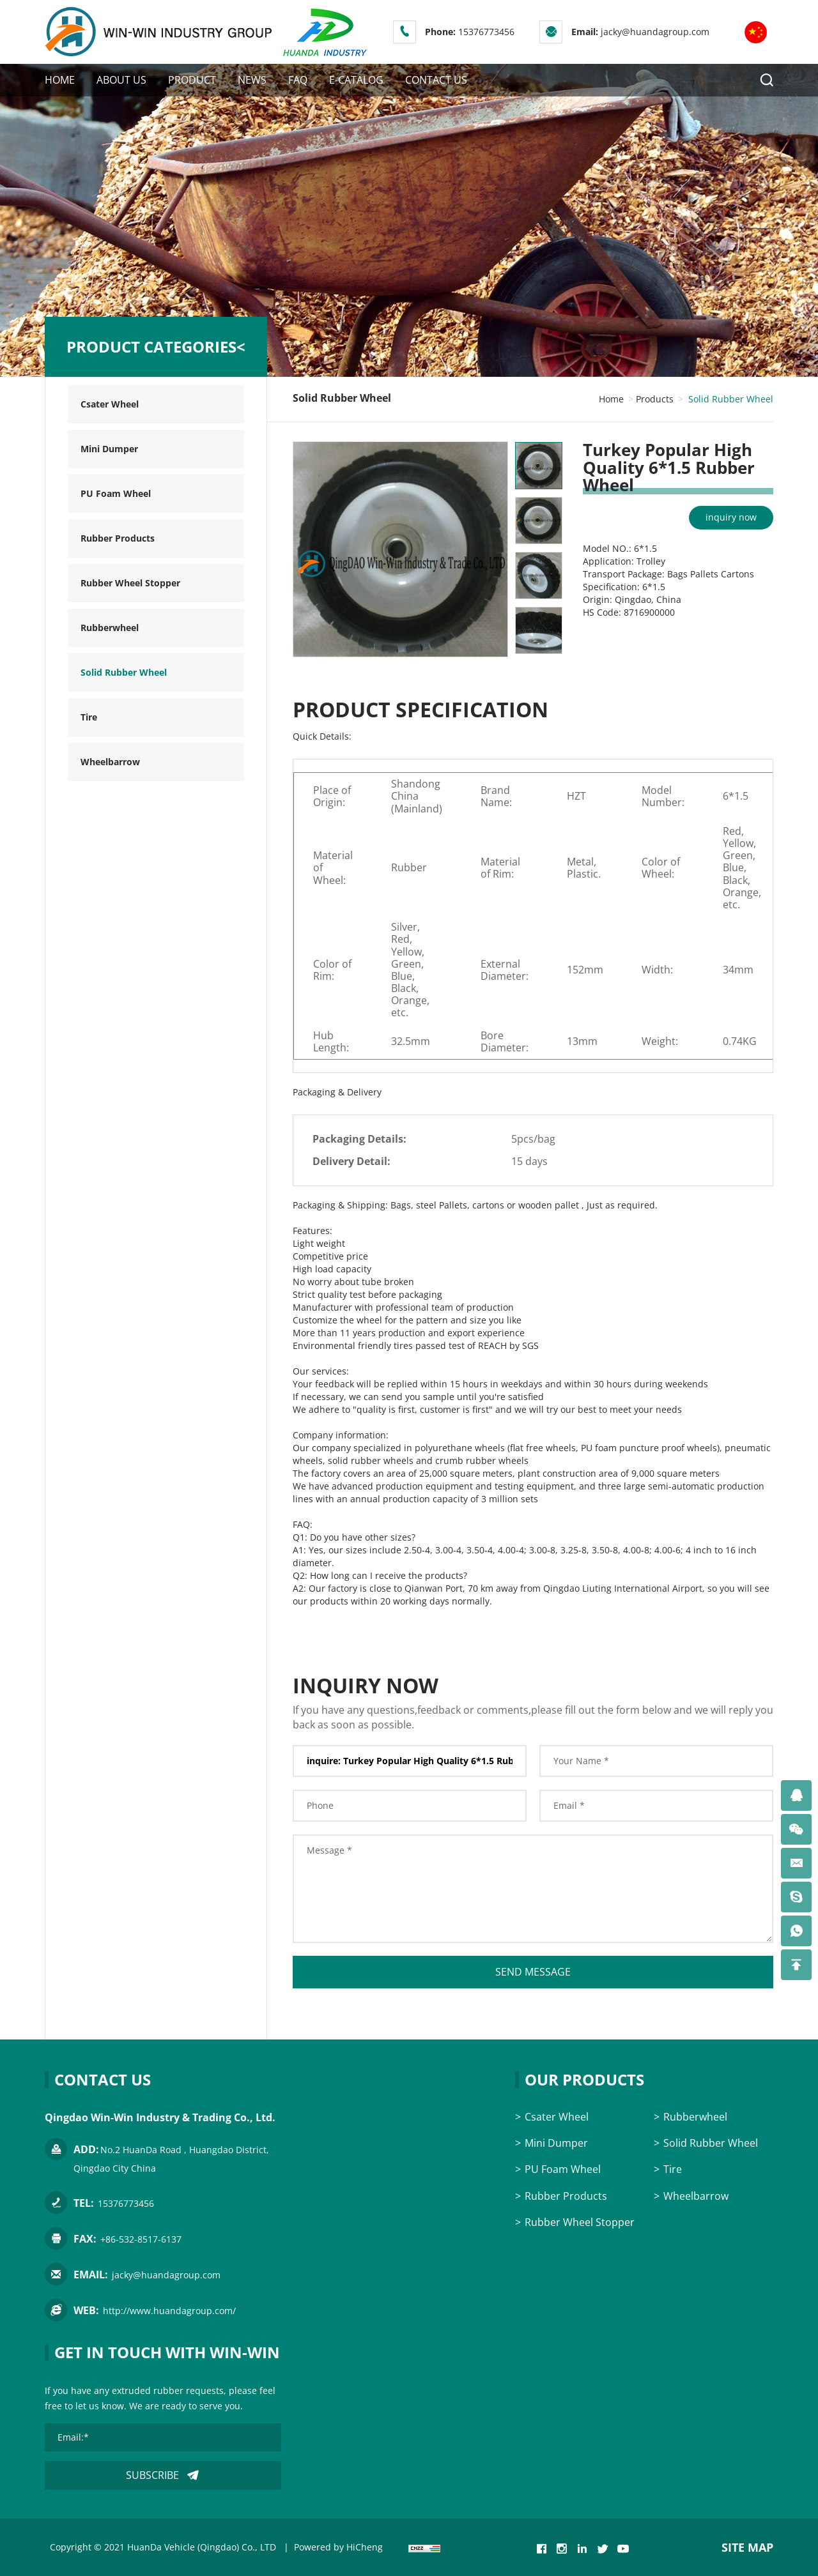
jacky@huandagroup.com (655, 32)
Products (655, 399)
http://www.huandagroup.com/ (169, 2311)
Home (611, 399)
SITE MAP (747, 2547)
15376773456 (486, 32)
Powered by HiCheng (338, 2547)
